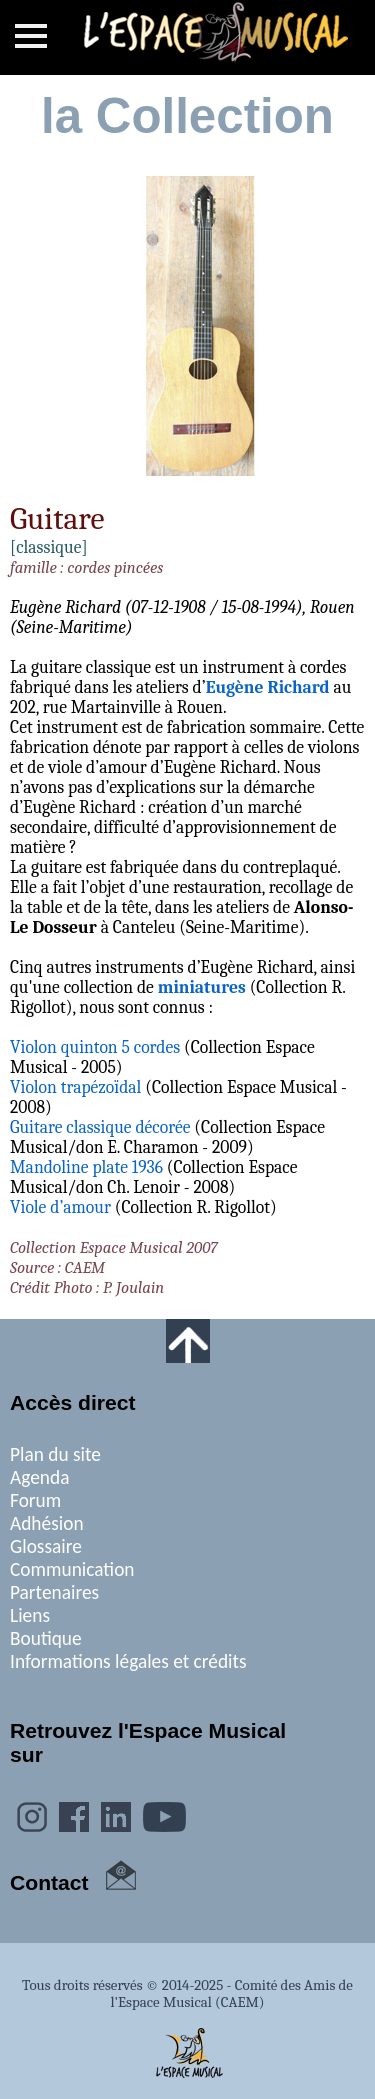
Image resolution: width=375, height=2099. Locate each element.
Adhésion (47, 1523)
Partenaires (54, 1592)
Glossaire (46, 1546)
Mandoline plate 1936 (86, 1167)
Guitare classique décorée (100, 1127)
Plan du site (55, 1454)
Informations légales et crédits (128, 1661)
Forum (35, 1500)
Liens (30, 1615)
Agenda (39, 1477)
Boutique (46, 1638)
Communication (72, 1569)
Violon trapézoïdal (75, 1087)
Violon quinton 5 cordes (95, 1047)
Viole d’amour (60, 1207)
